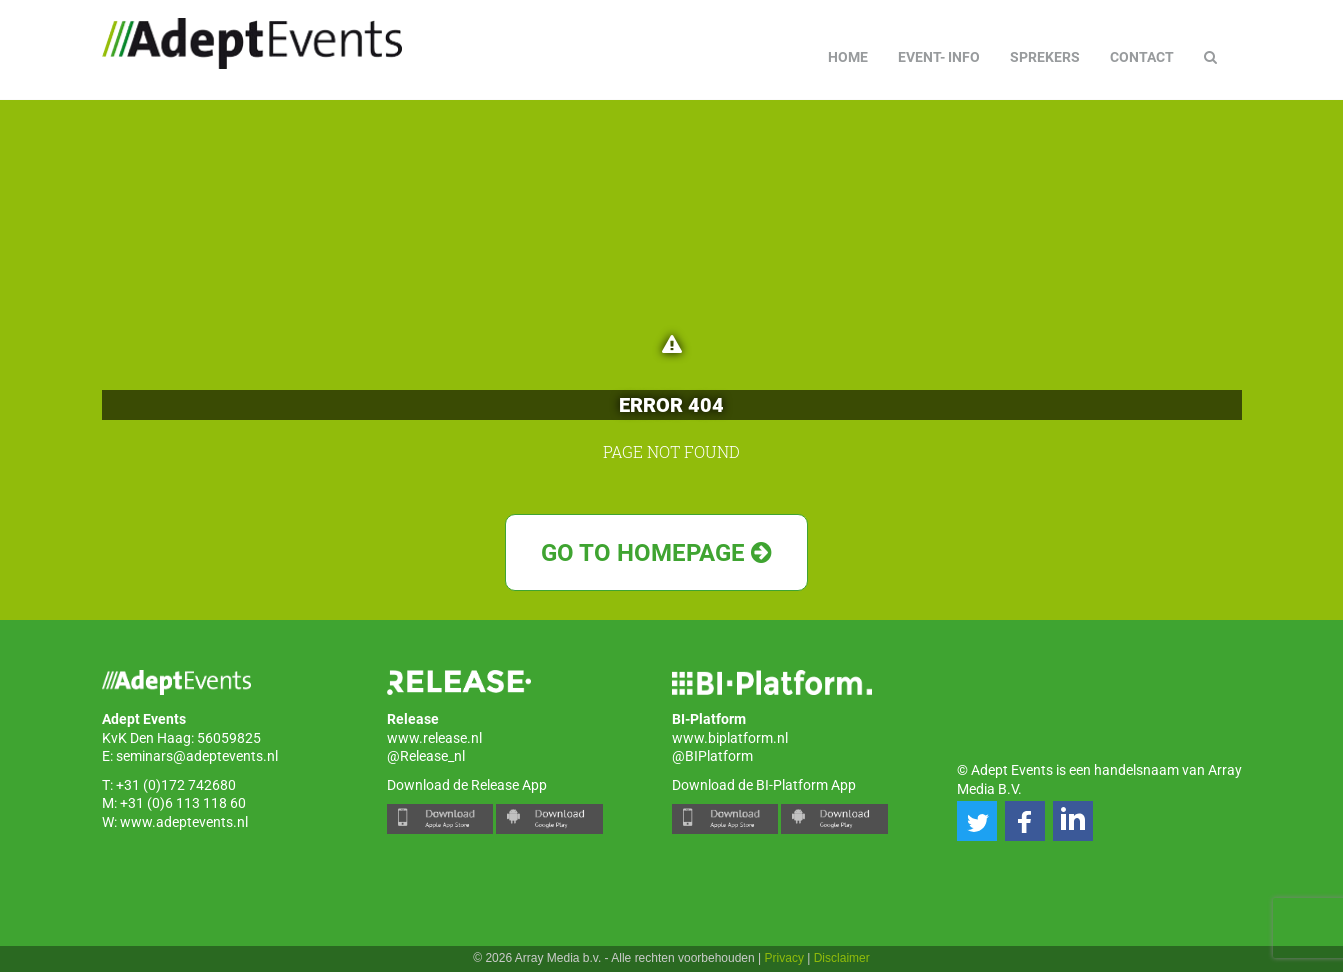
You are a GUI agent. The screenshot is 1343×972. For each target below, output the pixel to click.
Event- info (939, 57)
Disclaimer (842, 958)
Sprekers (1045, 57)
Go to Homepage (656, 553)
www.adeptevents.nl (184, 822)
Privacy (784, 958)
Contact (1142, 57)
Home (848, 57)
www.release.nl (434, 738)
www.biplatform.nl (730, 738)
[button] (977, 821)
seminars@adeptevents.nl (197, 756)
